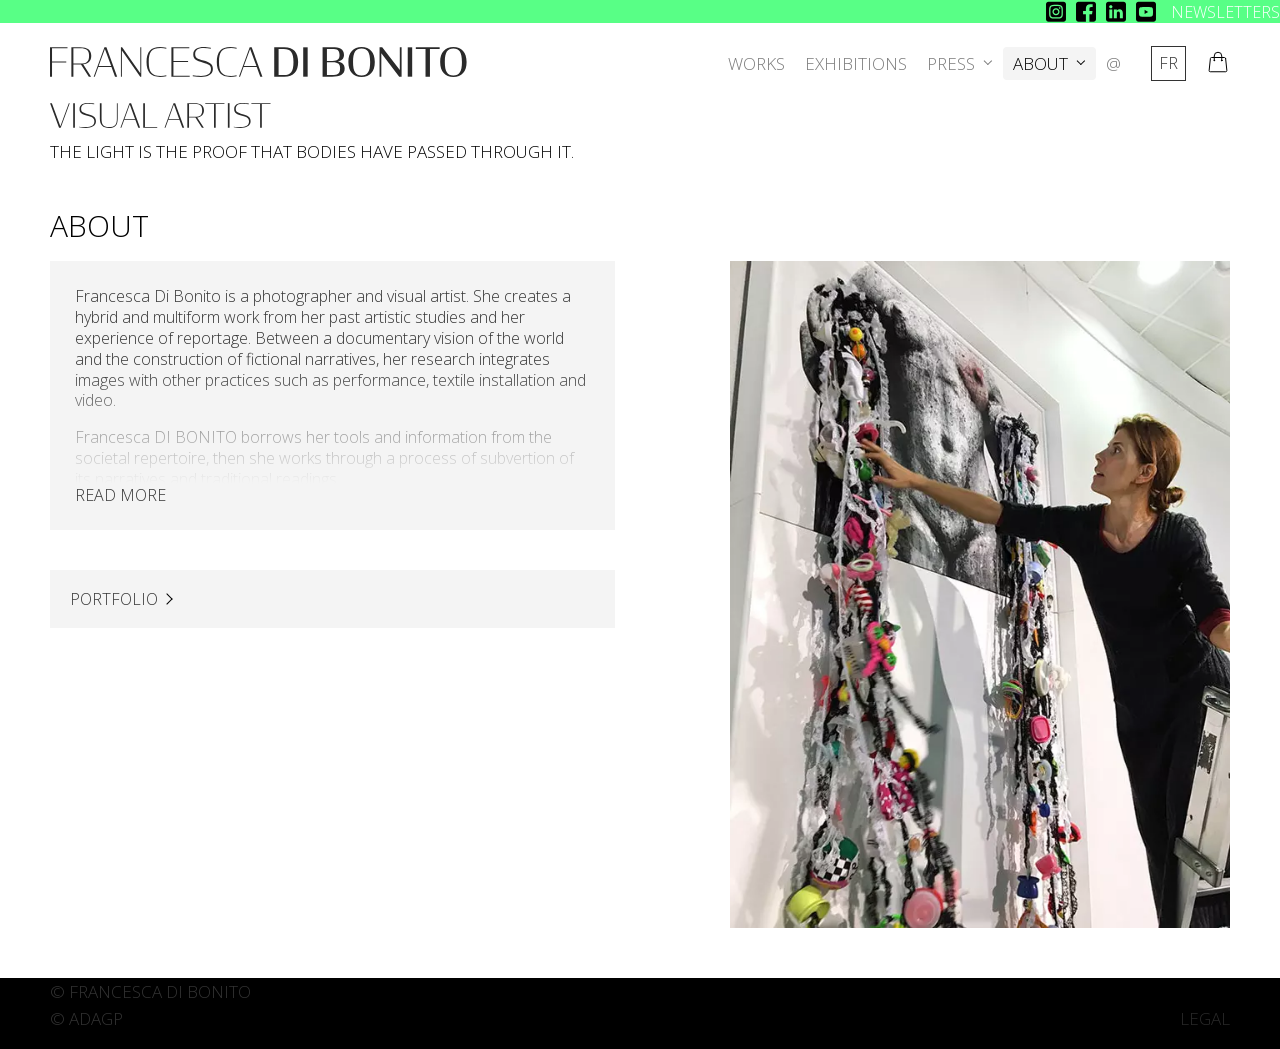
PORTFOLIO (114, 599)
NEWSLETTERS (1225, 12)
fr (1168, 63)
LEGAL (1205, 1018)
